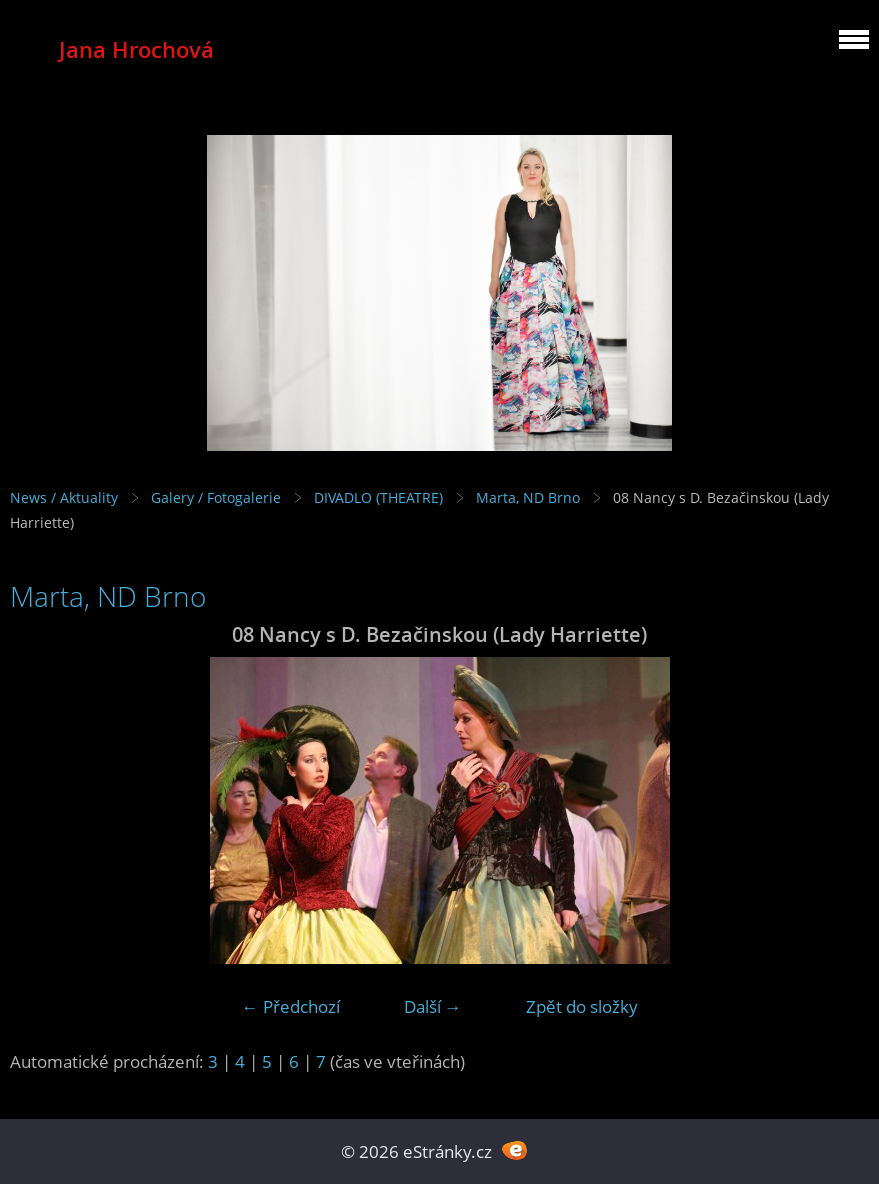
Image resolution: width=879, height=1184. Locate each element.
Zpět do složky (582, 1006)
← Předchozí (291, 1006)
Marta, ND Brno (528, 497)
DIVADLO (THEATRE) (378, 497)
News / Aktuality (64, 497)
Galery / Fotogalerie (216, 497)
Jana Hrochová (136, 49)
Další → (433, 1006)
